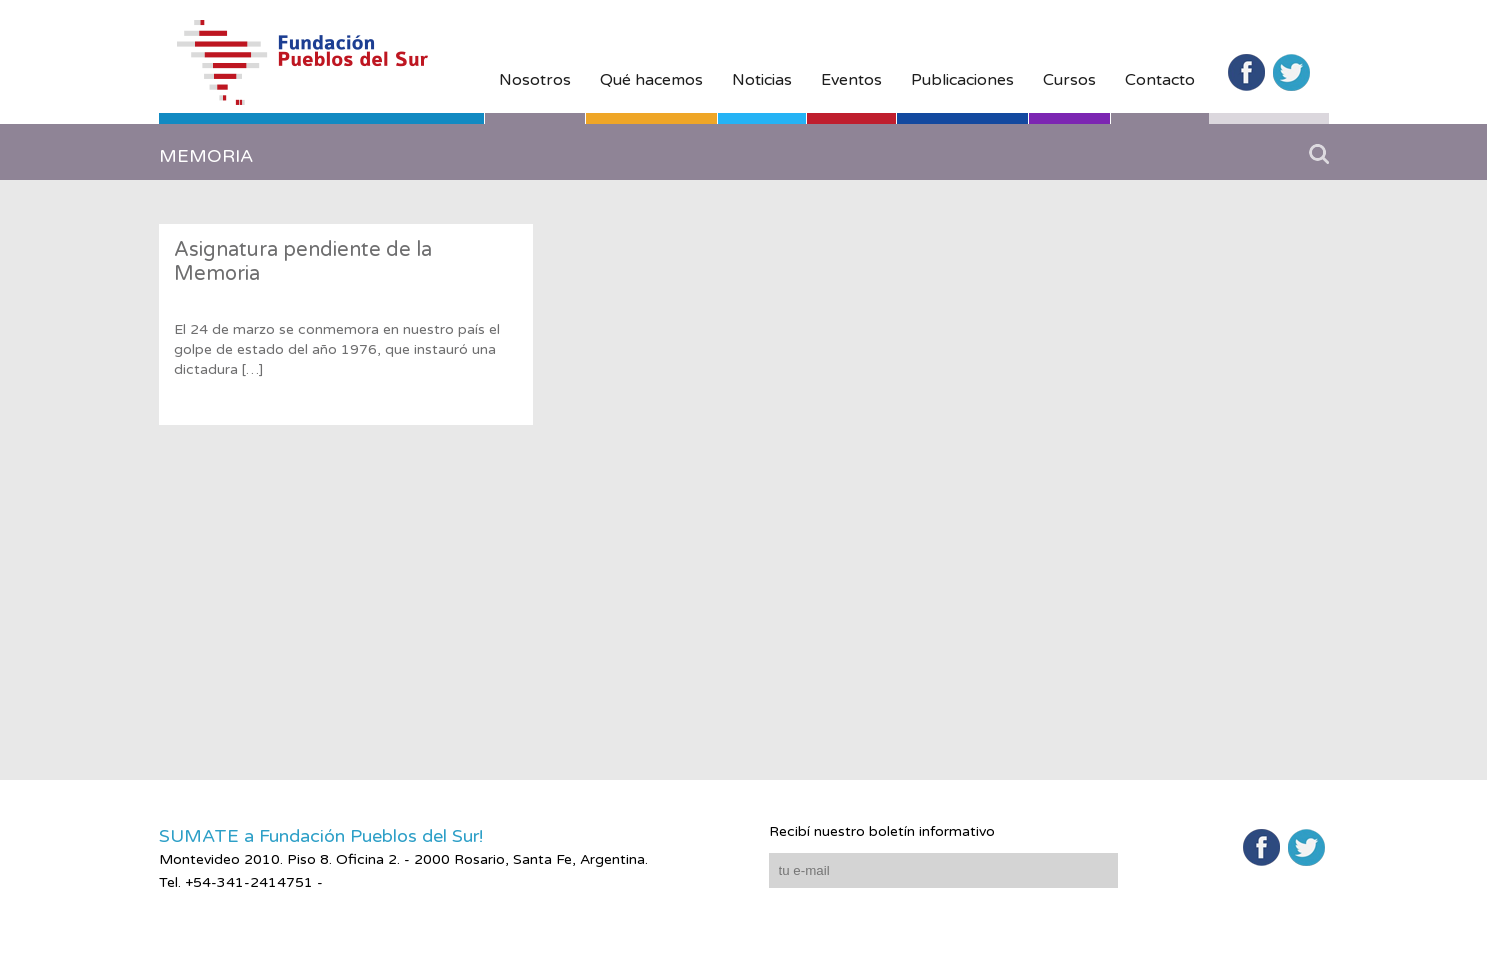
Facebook (1246, 72)
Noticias (762, 80)
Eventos (851, 80)
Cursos (1069, 80)
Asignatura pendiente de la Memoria (303, 262)
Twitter (1291, 72)
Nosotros (535, 80)
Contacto (1160, 80)
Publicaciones (962, 80)
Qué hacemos (651, 80)
